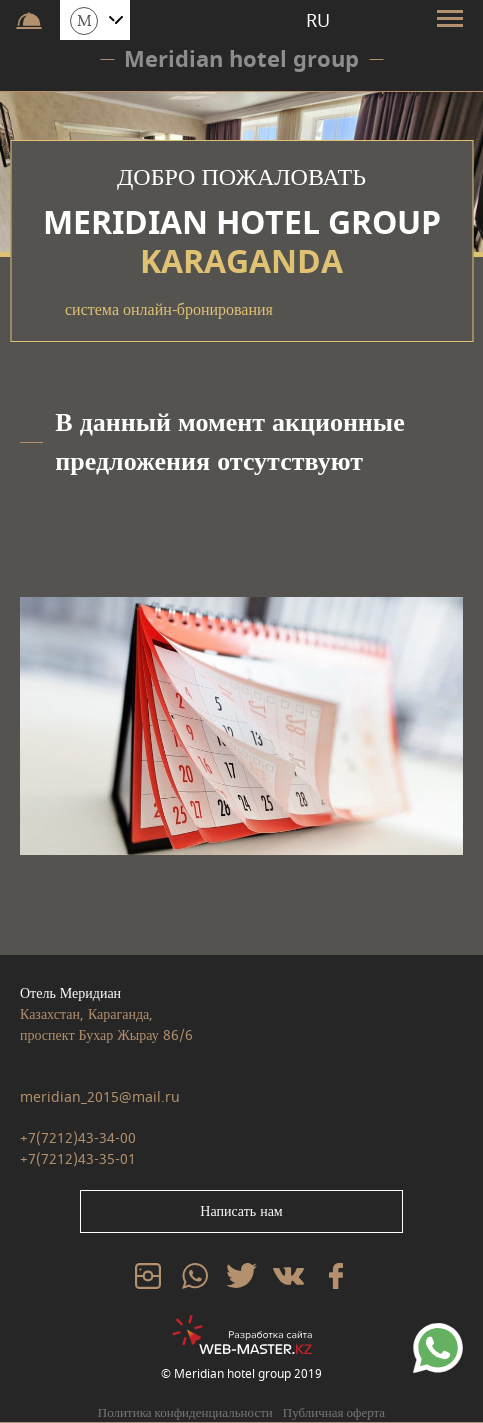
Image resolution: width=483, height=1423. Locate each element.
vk (280, 1273)
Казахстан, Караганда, (86, 1014)
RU (318, 21)
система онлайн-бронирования (169, 310)
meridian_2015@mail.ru (100, 1097)
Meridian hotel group (241, 59)
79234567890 (438, 1333)
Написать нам (241, 1211)
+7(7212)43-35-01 (78, 1159)
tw (234, 1273)
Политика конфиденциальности (185, 1412)
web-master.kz (242, 1324)
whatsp (194, 1273)
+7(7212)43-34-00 (78, 1138)
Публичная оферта (334, 1412)
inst (144, 1273)
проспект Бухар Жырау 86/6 (106, 1035)
